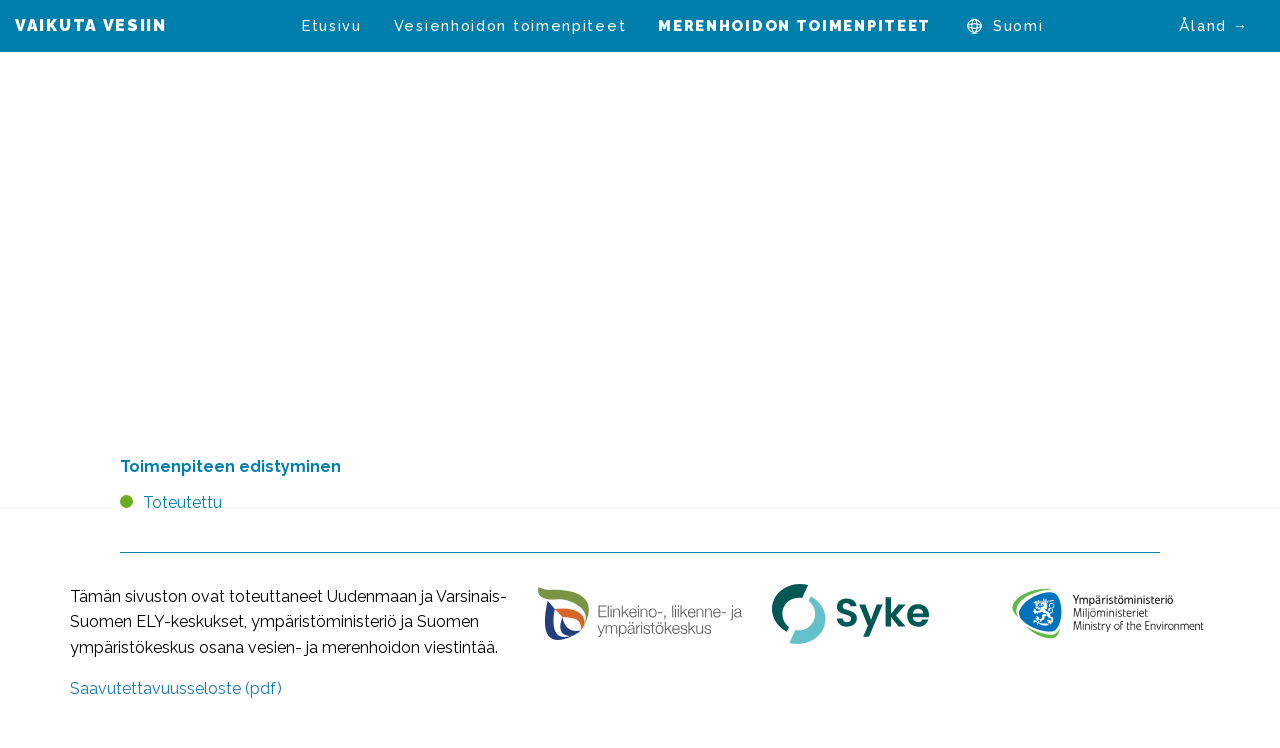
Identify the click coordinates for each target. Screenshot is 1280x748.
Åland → (1214, 25)
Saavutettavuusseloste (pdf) (176, 688)
